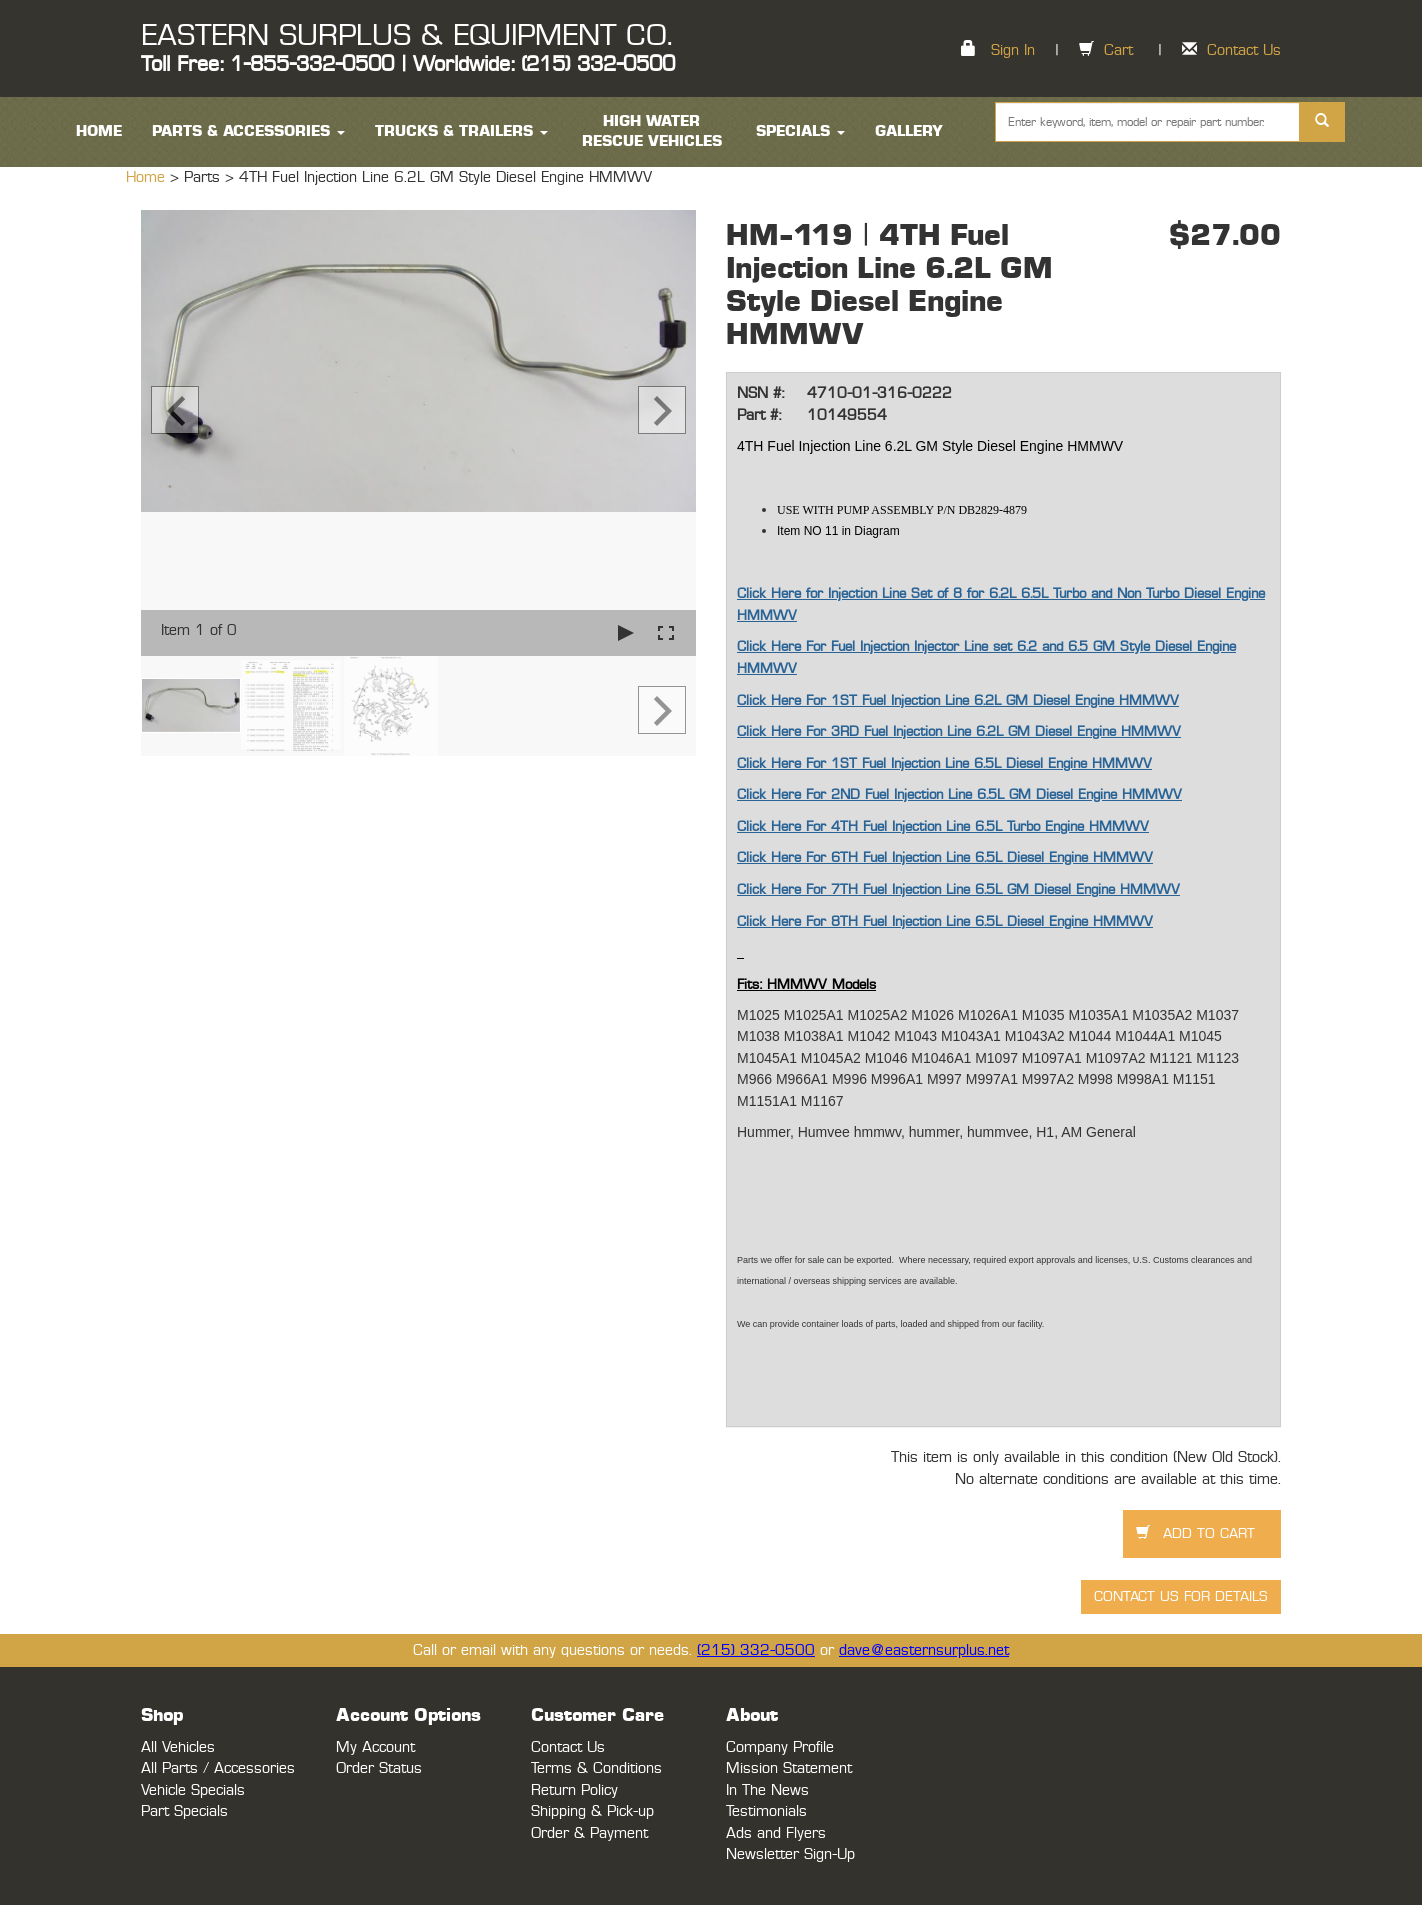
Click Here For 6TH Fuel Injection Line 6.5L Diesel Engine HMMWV (945, 858)
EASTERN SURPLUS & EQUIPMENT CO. (406, 36)
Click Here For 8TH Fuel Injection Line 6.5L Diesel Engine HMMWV (945, 922)
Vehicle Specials (193, 1790)
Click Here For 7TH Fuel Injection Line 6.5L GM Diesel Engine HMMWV (958, 890)
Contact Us (1244, 50)
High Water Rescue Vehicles (652, 131)
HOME (99, 131)
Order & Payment (589, 1833)
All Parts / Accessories (218, 1768)
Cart (1118, 50)
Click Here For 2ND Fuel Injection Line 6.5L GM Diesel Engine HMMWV (959, 795)
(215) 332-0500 (756, 1650)
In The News (767, 1790)
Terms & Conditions (596, 1768)
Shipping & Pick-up (592, 1811)
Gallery (909, 131)
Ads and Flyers (776, 1833)
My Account (375, 1747)
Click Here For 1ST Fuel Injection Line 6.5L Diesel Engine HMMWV (944, 764)
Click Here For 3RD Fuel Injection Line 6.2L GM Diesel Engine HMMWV (959, 732)
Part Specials (184, 1811)
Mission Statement (789, 1768)
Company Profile (780, 1747)
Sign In (1013, 50)
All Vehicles (178, 1747)
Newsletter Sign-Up (790, 1854)
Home (148, 177)
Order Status (379, 1768)
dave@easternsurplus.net (924, 1650)
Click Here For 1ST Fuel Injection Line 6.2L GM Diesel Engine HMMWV (958, 701)
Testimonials (766, 1811)
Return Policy (574, 1790)
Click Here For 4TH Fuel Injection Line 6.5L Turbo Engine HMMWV (943, 827)
